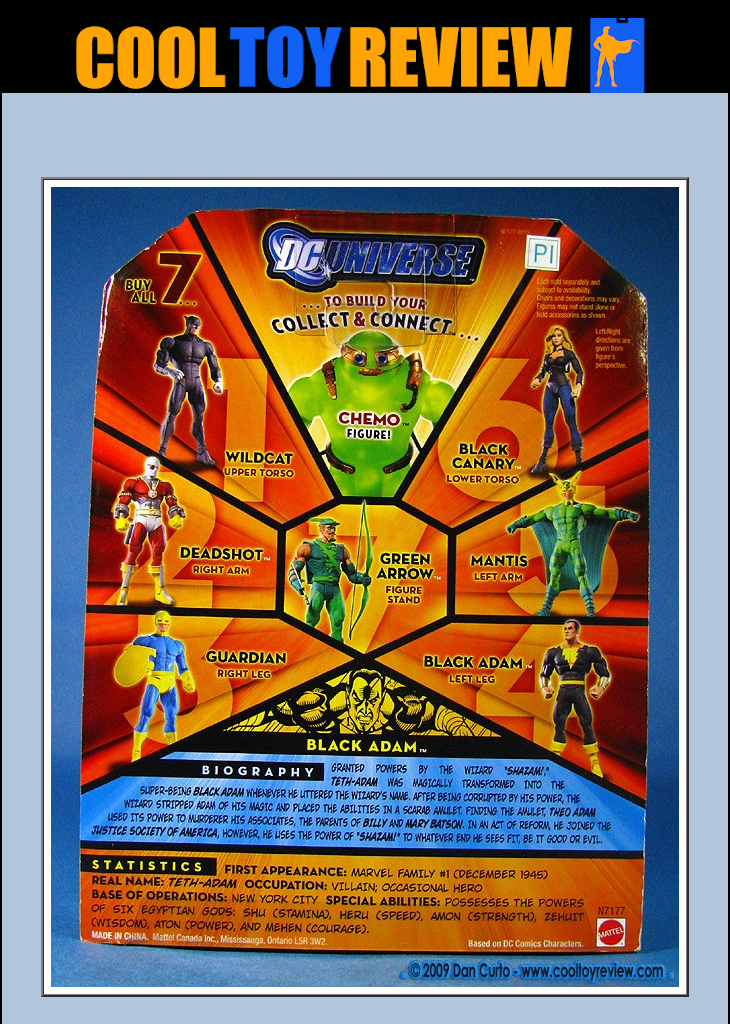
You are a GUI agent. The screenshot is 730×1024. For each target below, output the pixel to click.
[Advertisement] (365, 141)
